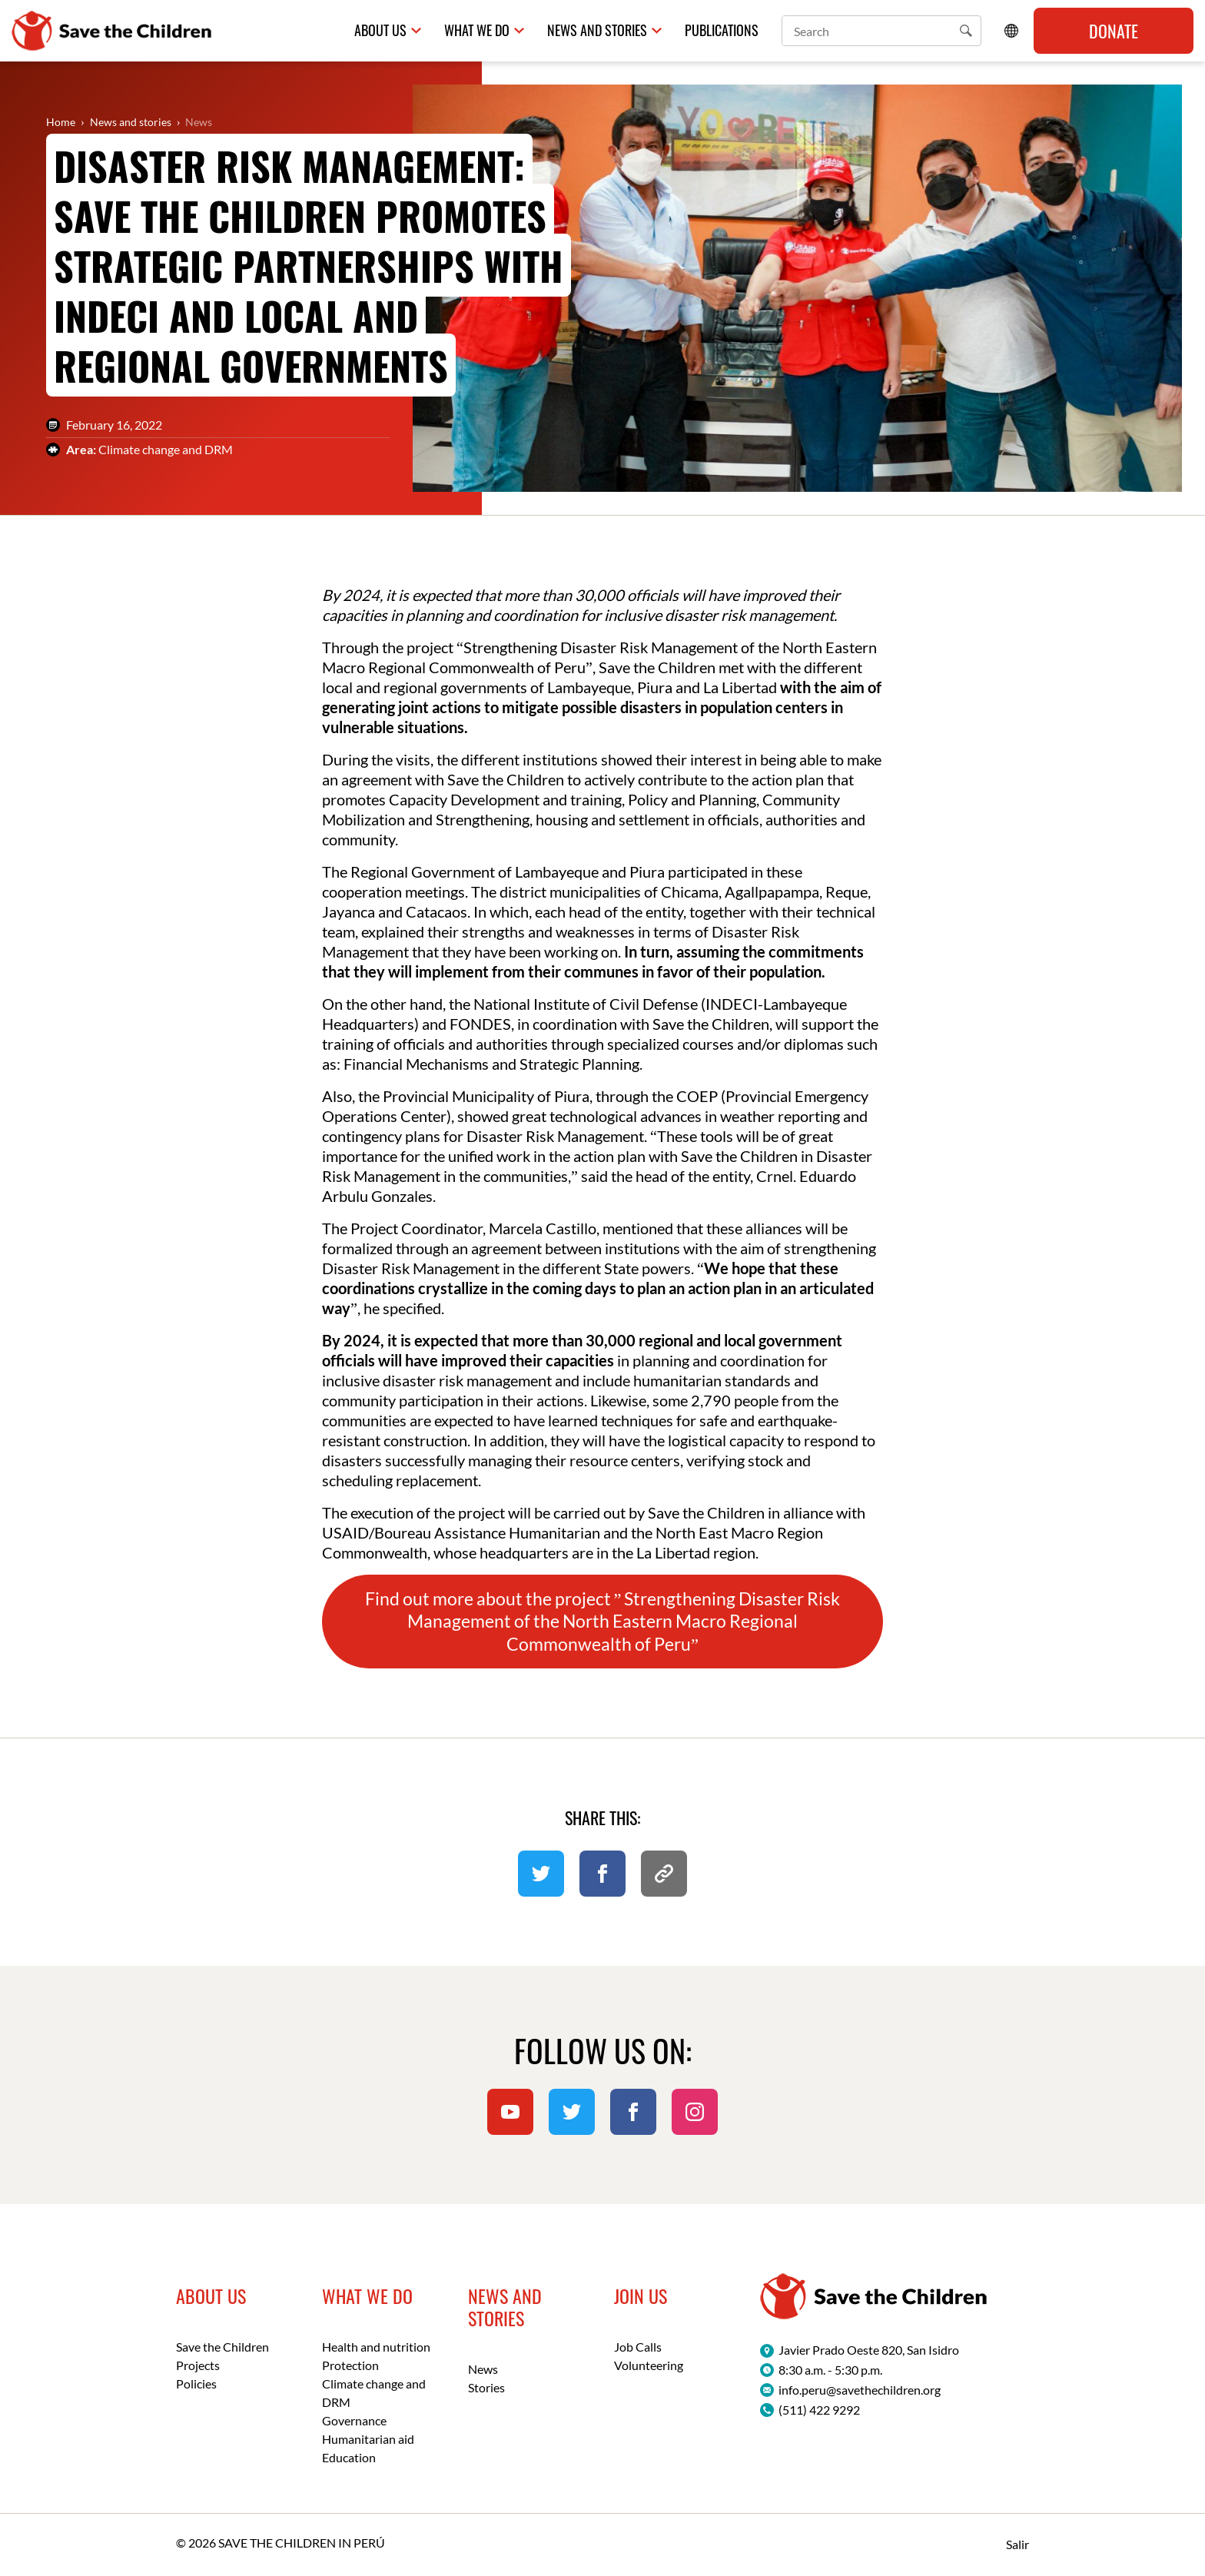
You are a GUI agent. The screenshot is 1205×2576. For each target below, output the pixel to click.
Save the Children (222, 2346)
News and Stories (597, 30)
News (198, 121)
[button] (966, 30)
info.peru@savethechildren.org (859, 2389)
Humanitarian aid (368, 2439)
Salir (1017, 2544)
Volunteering (648, 2365)
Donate (1113, 30)
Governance (354, 2420)
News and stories (130, 121)
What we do (477, 30)
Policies (196, 2383)
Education (349, 2457)
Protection (350, 2365)
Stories (486, 2387)
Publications (722, 30)
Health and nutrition (376, 2346)
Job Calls (638, 2346)
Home (60, 121)
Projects (198, 2365)
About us (380, 30)
